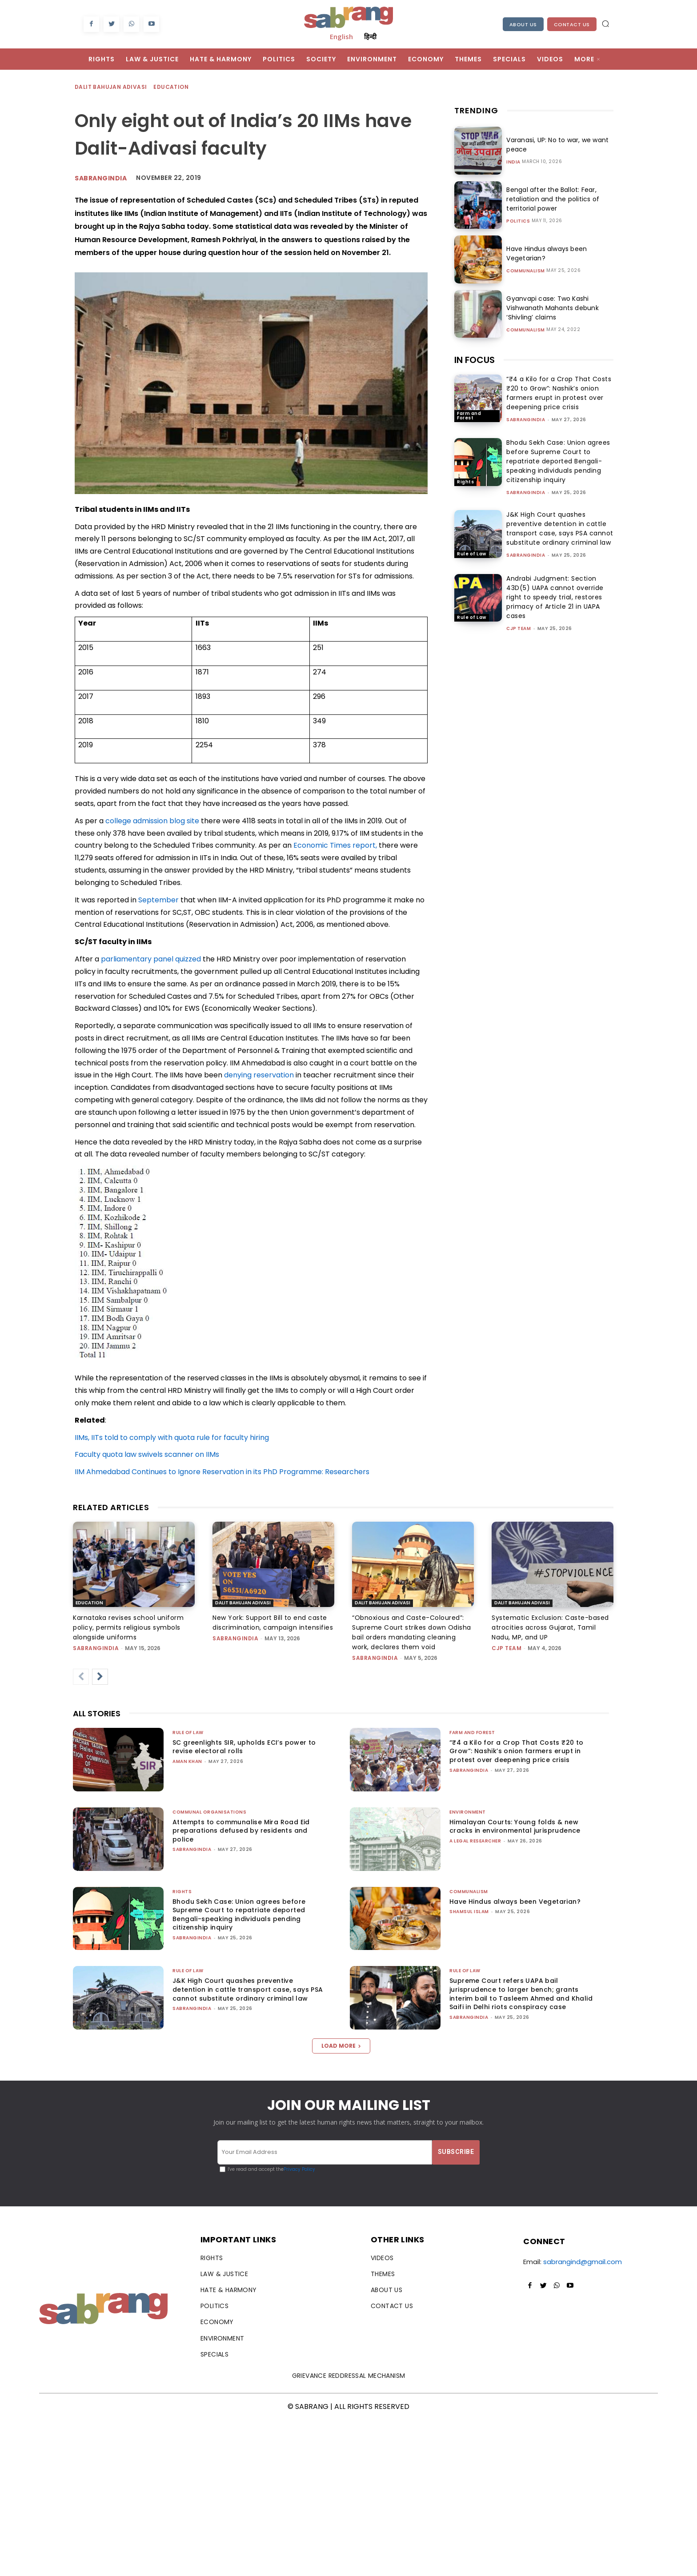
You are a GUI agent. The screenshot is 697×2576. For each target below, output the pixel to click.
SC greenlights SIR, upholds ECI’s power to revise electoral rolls (244, 1747)
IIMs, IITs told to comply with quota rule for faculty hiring (172, 1437)
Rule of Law (471, 553)
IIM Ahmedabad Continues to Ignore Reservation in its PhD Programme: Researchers (222, 1472)
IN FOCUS (474, 360)
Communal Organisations (209, 1812)
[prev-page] (81, 1677)
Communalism (525, 271)
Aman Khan (187, 1761)
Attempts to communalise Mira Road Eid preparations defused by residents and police (241, 1831)
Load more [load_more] (341, 2046)
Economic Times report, (335, 845)
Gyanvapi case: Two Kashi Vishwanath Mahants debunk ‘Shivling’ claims (551, 308)
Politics (518, 221)
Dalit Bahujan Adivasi (111, 87)
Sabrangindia (101, 178)
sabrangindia (525, 419)
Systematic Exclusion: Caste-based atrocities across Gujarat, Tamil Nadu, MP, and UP (550, 1627)
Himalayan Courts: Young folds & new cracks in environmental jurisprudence (515, 1826)
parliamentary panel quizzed (151, 959)
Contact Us (572, 24)
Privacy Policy (299, 2169)
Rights (465, 482)
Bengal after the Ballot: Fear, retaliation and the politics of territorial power (551, 199)
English (341, 36)
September (158, 900)
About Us (523, 24)
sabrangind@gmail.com (582, 2261)
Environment (467, 1812)
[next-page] (100, 1677)
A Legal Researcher (475, 1841)
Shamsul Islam (469, 1911)
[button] (605, 24)
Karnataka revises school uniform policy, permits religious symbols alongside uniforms (128, 1627)
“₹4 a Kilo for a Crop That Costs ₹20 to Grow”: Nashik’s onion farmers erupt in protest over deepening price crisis (558, 393)
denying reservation (259, 1075)
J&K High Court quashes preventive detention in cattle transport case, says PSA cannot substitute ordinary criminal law (559, 528)
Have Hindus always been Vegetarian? (515, 1901)
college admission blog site (152, 821)
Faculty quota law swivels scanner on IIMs (147, 1454)
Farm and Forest (469, 415)
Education (171, 87)
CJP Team (518, 628)
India (513, 162)
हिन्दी (370, 36)
